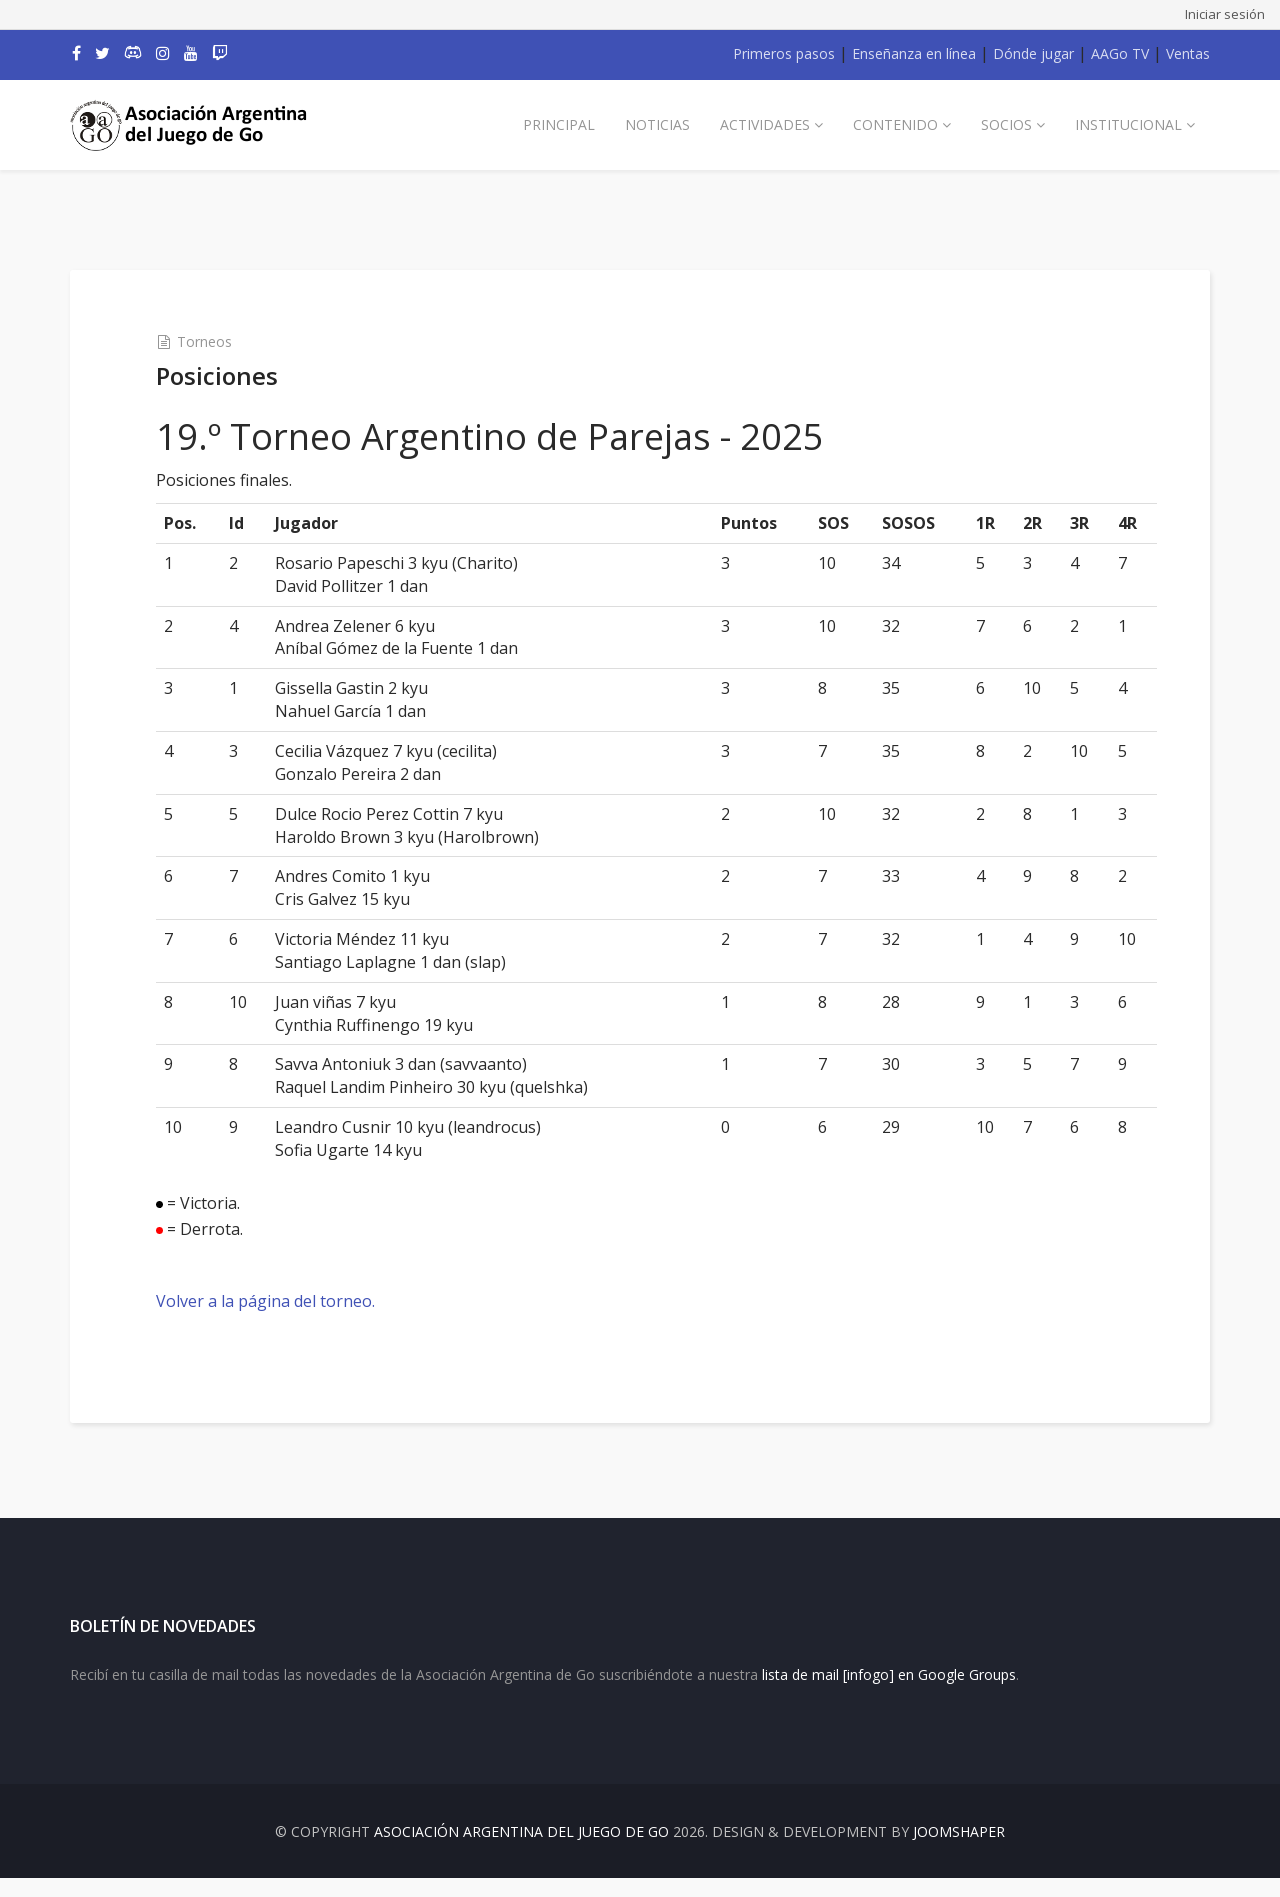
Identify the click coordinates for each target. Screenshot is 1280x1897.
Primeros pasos (784, 53)
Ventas (1188, 53)
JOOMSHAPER (959, 1850)
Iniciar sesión (1225, 14)
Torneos (221, 341)
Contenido (895, 124)
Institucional (1128, 124)
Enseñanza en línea (914, 53)
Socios (1006, 124)
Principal (559, 124)
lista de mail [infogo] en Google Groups (889, 1693)
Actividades (765, 124)
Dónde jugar (1033, 53)
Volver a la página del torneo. (282, 1301)
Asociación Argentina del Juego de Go (521, 1850)
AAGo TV (1120, 53)
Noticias (657, 124)
